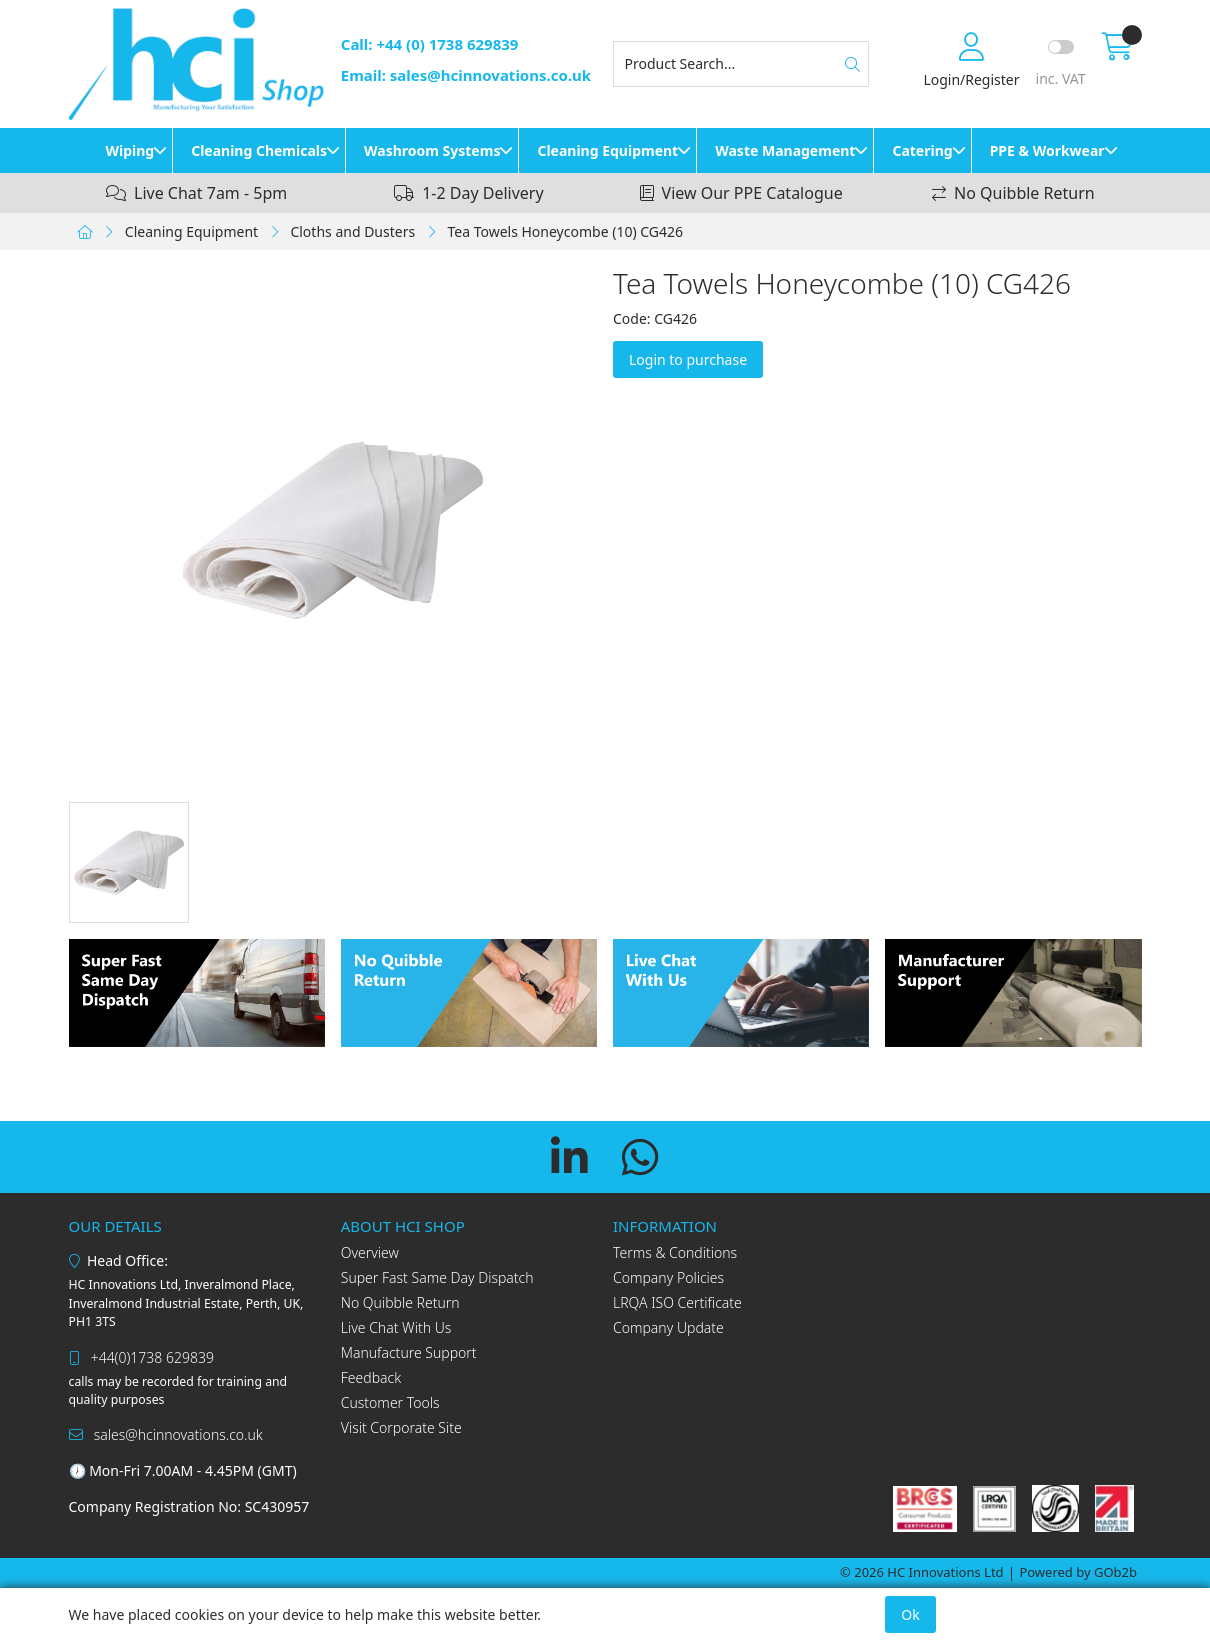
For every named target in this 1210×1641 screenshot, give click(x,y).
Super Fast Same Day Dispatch (437, 1277)
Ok (910, 1614)
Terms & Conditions (675, 1252)
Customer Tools (390, 1402)
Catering (922, 150)
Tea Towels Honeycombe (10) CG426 (565, 231)
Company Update (668, 1327)
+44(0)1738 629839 (141, 1357)
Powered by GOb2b (1078, 1572)
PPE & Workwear (1047, 150)
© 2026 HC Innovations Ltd (922, 1572)
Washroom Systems (432, 150)
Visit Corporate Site (401, 1427)
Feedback (371, 1377)
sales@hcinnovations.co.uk (166, 1434)
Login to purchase (688, 359)
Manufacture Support (409, 1352)
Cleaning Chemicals (259, 150)
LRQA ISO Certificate (677, 1302)
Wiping (129, 150)
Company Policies (668, 1277)
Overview (370, 1252)
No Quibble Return (400, 1302)
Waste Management (785, 150)
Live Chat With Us (396, 1327)
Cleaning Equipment (607, 150)
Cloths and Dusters (352, 231)
